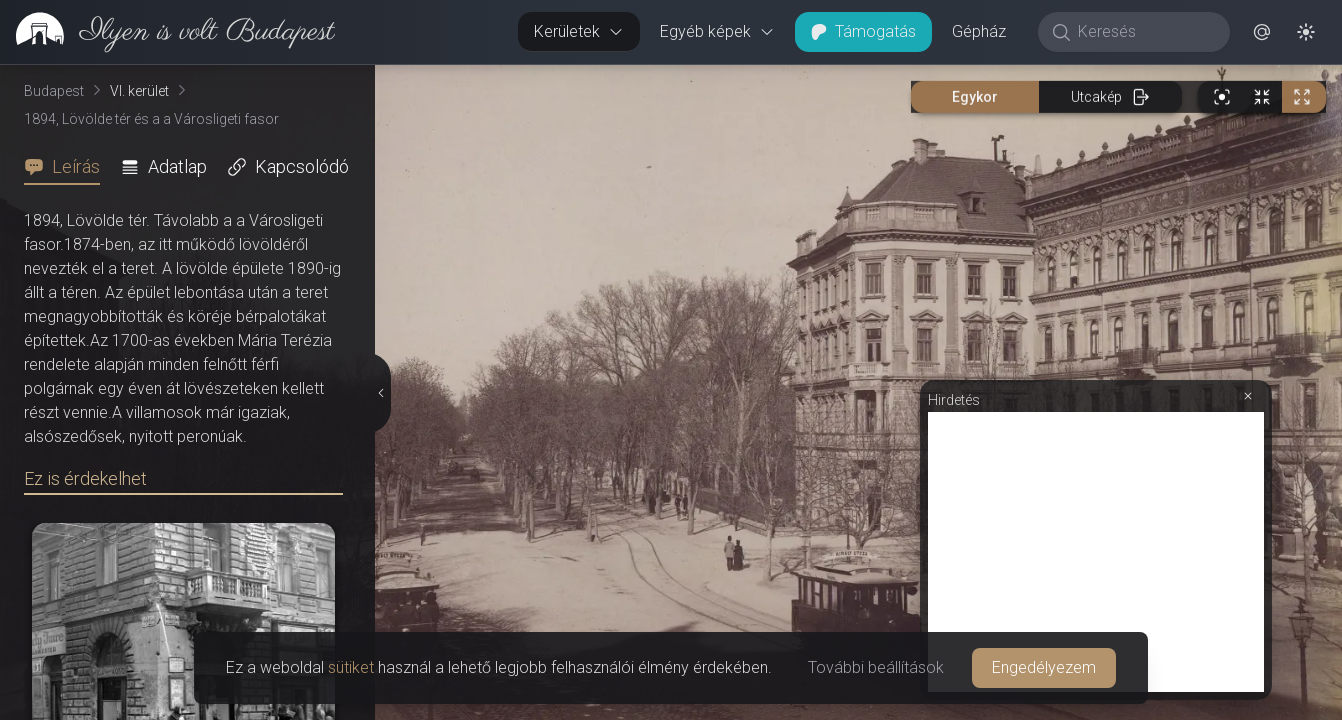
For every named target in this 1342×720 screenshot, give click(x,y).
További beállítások (876, 667)
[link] (167, 32)
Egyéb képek (717, 31)
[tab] (68, 167)
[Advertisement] (1096, 552)
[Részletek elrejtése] (383, 393)
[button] (1262, 32)
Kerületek (579, 31)
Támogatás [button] (863, 31)
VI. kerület (139, 91)
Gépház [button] (979, 31)
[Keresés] (1144, 32)
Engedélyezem (1044, 667)
